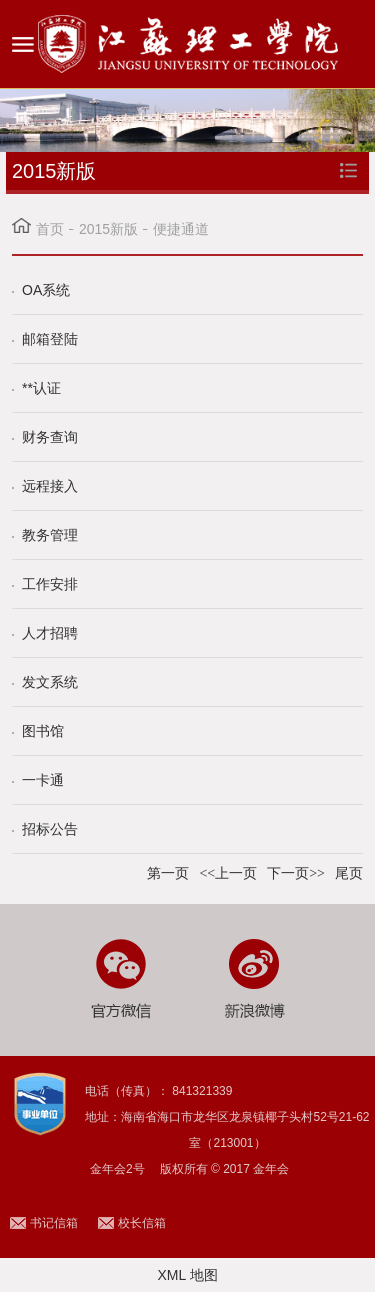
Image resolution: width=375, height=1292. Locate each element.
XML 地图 (187, 1275)
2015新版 (108, 229)
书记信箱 (54, 1223)
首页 (50, 229)
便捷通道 (181, 229)
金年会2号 (117, 1169)
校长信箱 (142, 1223)
